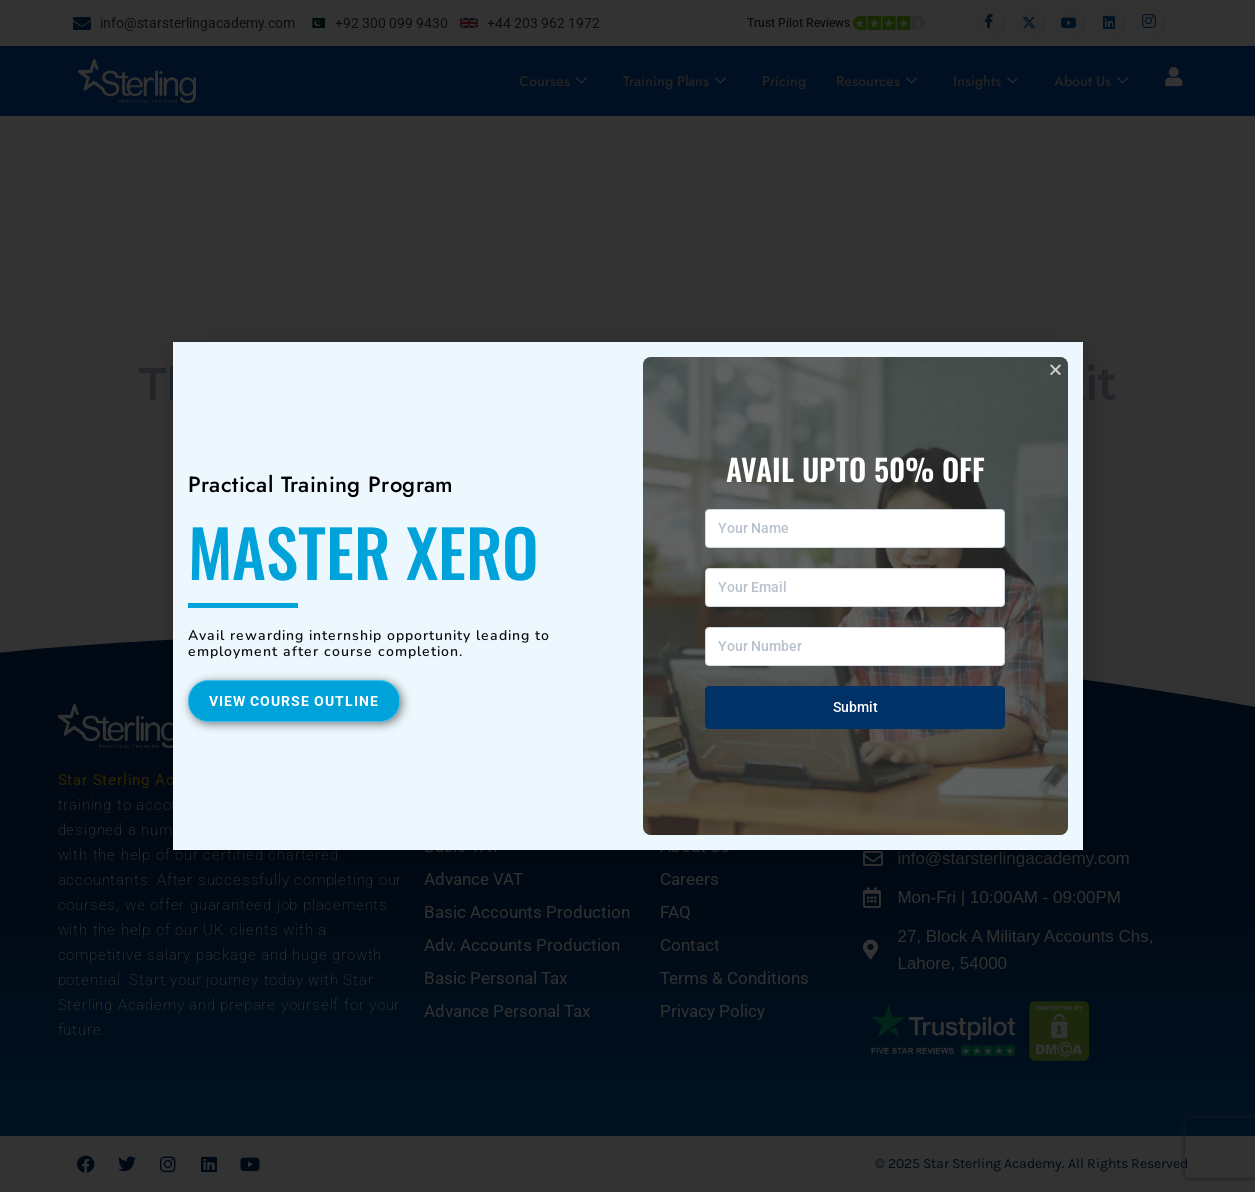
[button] (1055, 369)
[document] (627, 596)
